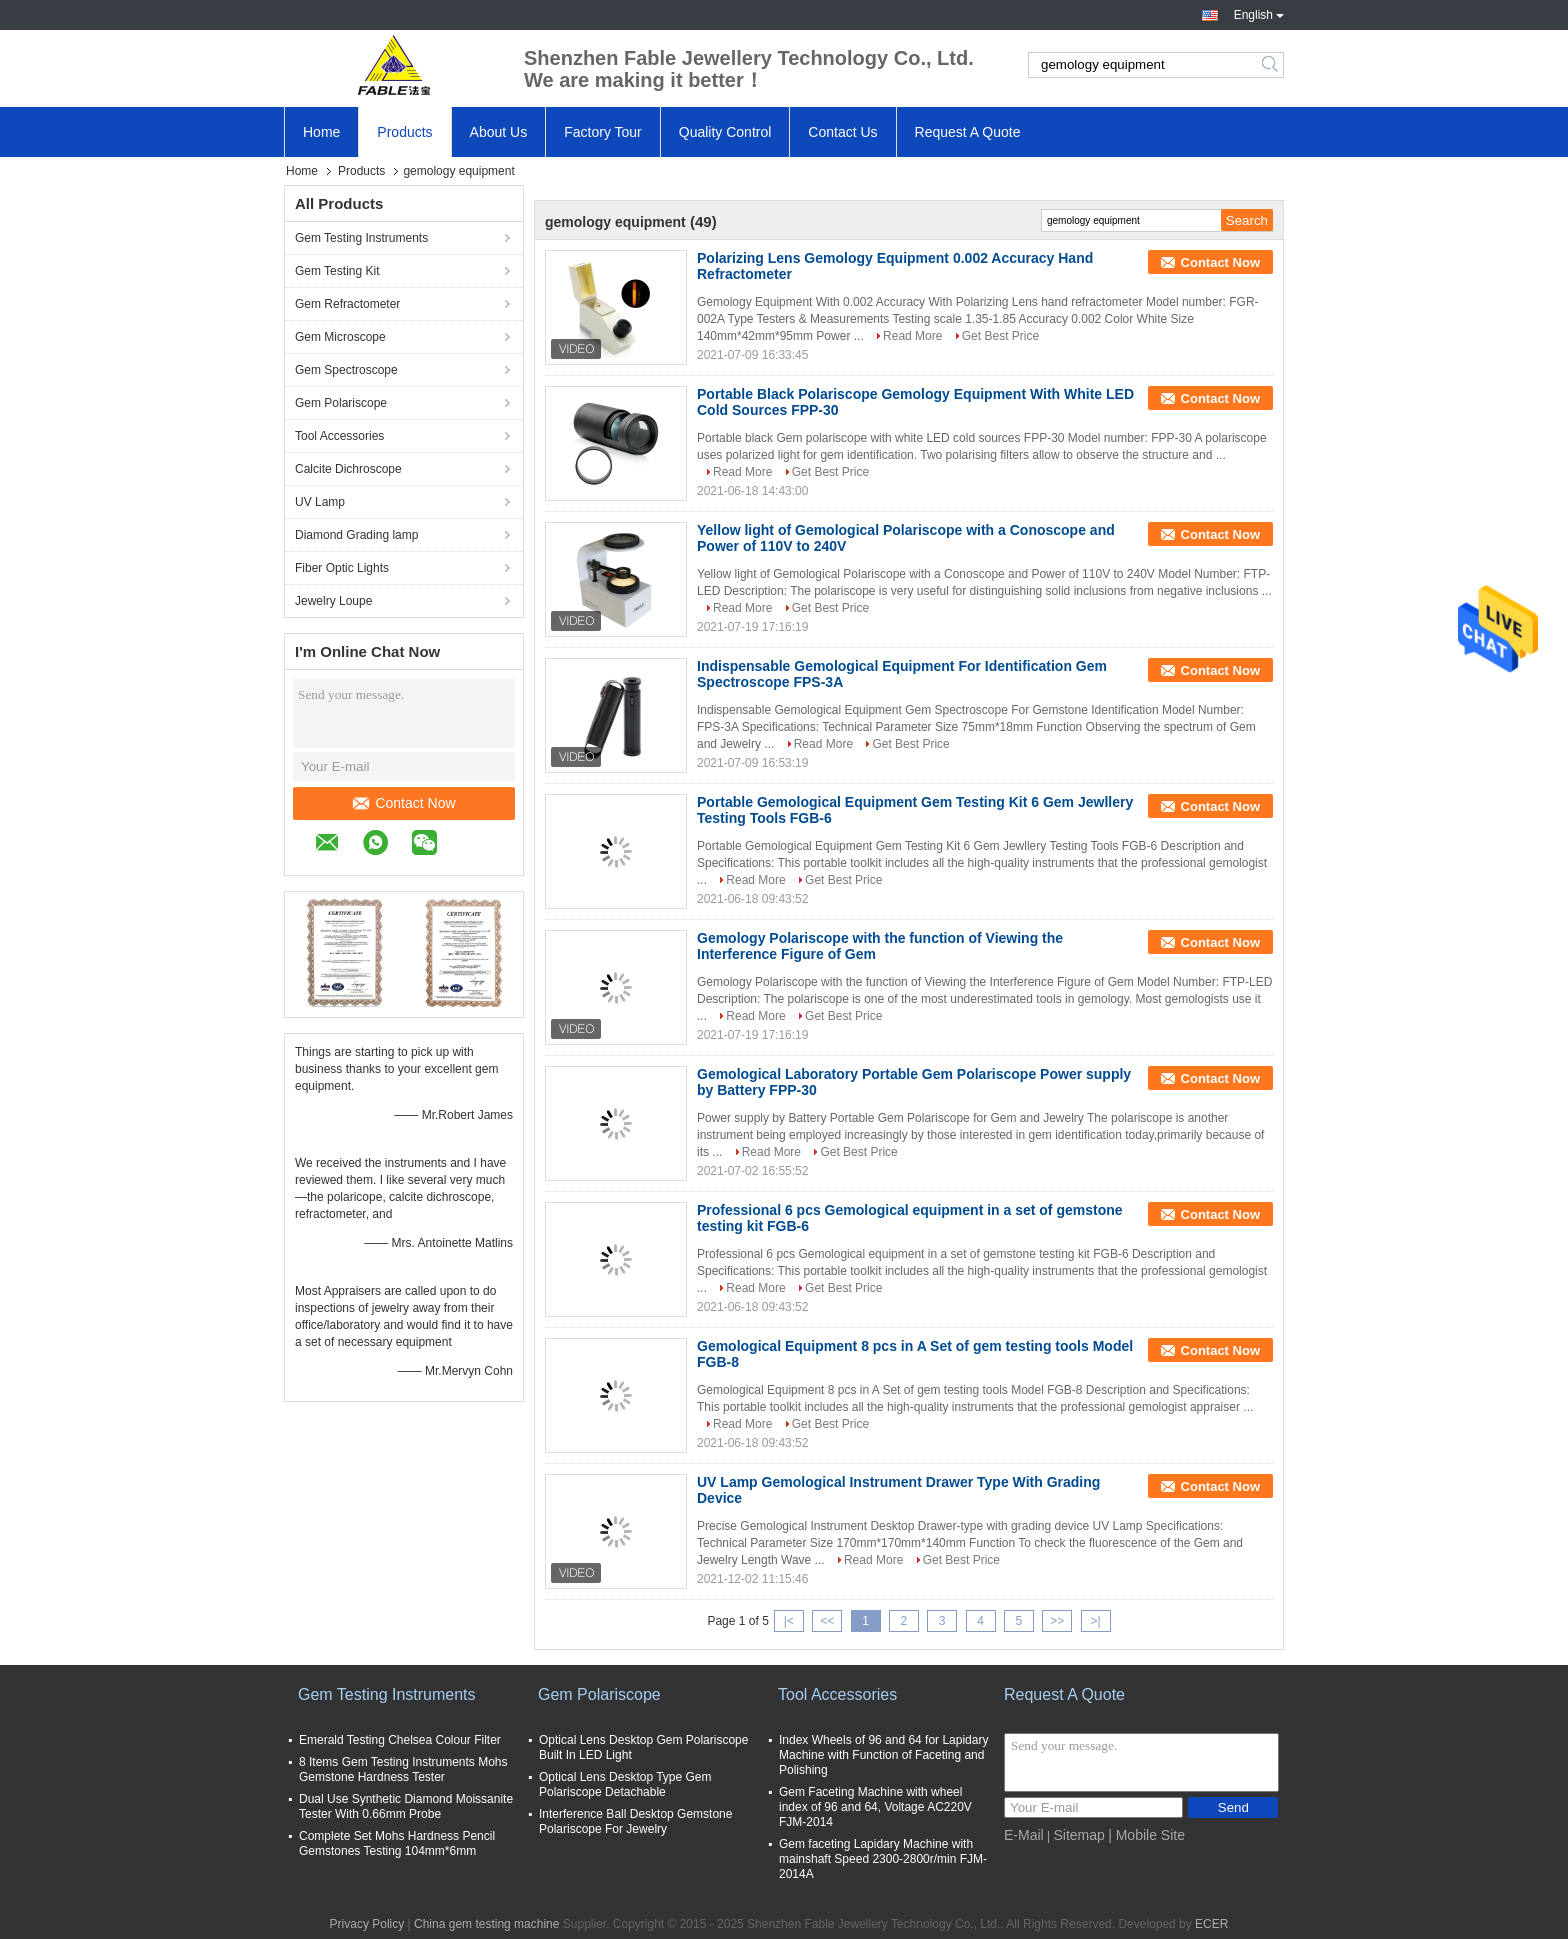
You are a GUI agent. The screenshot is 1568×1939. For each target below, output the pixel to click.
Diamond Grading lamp (356, 535)
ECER (1211, 1924)
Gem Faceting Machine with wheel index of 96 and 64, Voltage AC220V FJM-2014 (875, 1807)
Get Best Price (1000, 336)
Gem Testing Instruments (361, 238)
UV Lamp (320, 502)
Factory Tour (603, 132)
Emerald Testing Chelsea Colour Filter (400, 1740)
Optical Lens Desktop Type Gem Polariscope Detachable (625, 1784)
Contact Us (842, 132)
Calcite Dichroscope (348, 469)
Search (1271, 65)
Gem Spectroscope (346, 370)
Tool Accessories (339, 436)
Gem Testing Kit (337, 271)
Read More (912, 336)
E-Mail (1024, 1835)
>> (1057, 1621)
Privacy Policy (367, 1924)
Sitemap (1078, 1835)
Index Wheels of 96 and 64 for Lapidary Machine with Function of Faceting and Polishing (883, 1755)
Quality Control (725, 132)
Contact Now (404, 803)
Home (321, 132)
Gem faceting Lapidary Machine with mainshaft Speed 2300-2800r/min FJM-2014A (883, 1859)
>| (1096, 1621)
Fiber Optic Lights (342, 568)
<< (827, 1621)
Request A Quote (968, 132)
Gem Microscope (340, 337)
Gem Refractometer (347, 304)
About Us (499, 132)
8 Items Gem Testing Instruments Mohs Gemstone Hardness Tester (403, 1769)
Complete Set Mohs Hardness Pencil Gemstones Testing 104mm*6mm (397, 1843)
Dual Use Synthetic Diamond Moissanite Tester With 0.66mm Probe (406, 1806)
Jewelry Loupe (333, 601)
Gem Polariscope (341, 403)
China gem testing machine (486, 1924)
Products (404, 132)
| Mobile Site (1146, 1835)
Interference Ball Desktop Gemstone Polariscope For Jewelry (635, 1821)
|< (789, 1621)
